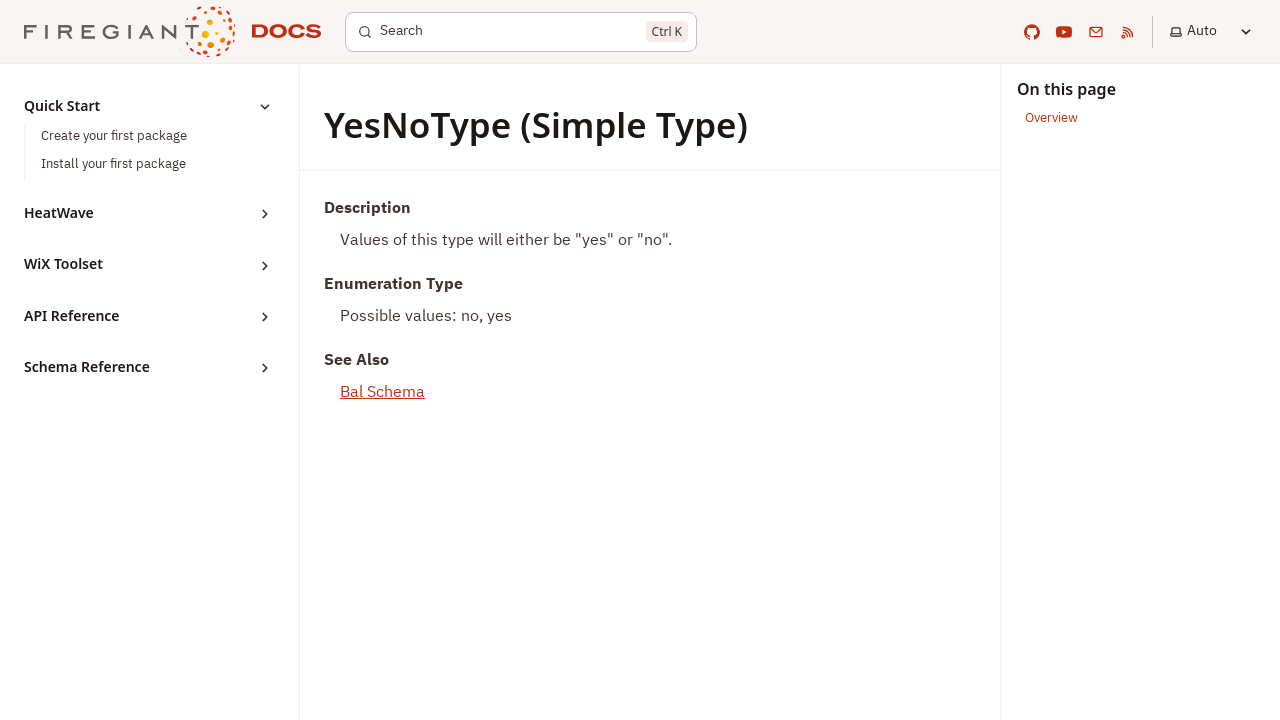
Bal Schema (382, 393)
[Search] (521, 32)
